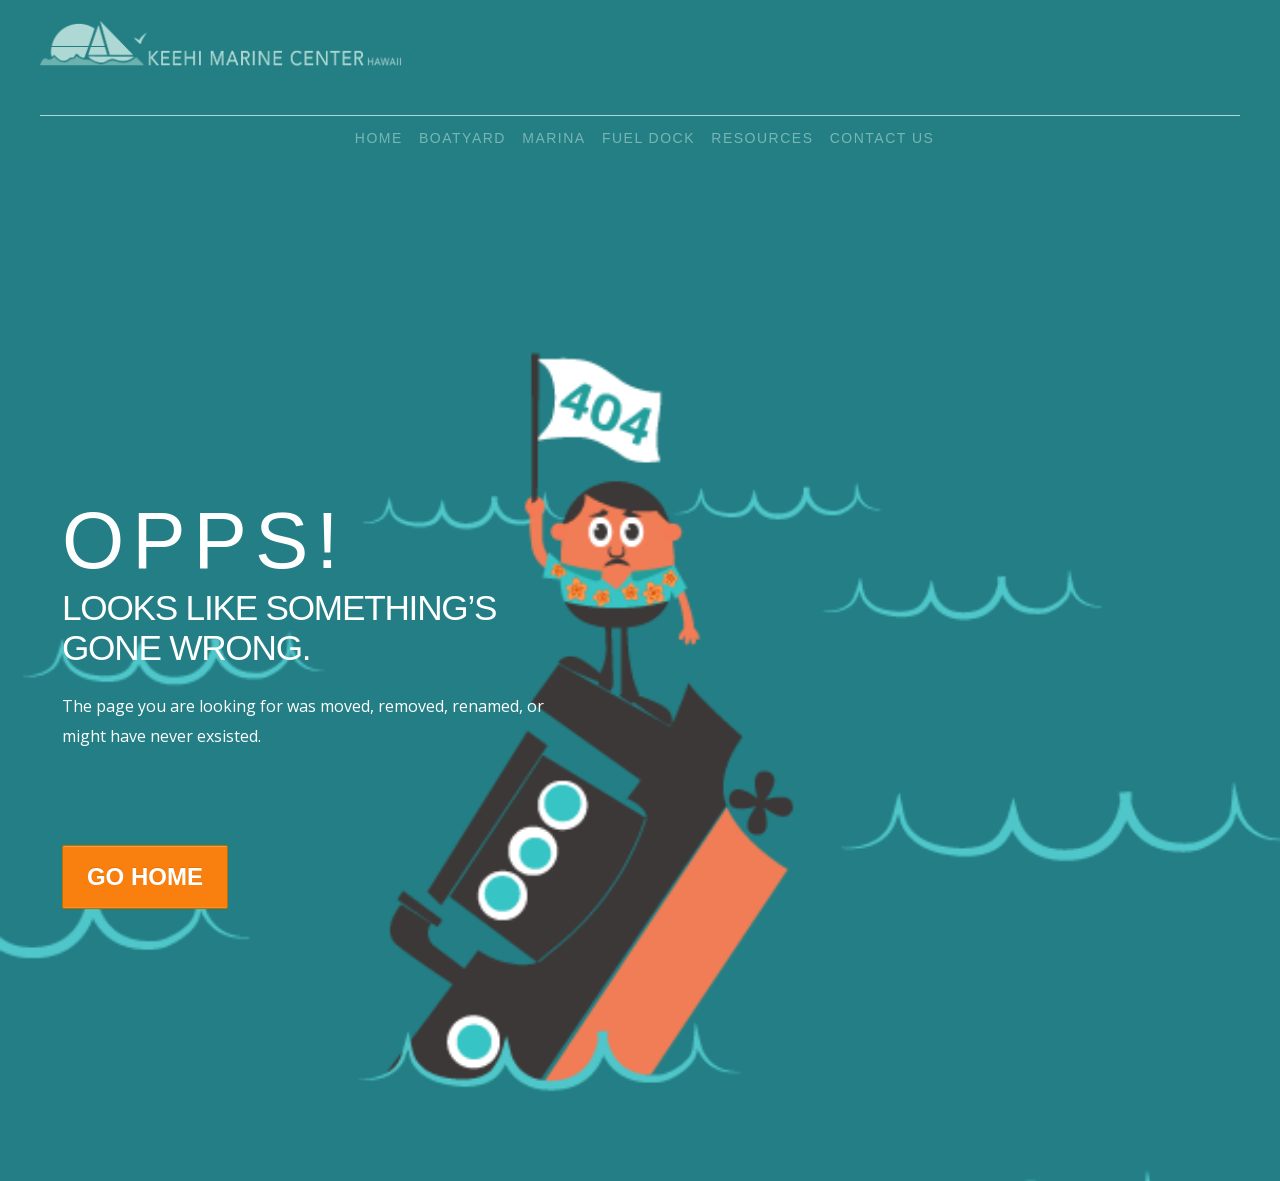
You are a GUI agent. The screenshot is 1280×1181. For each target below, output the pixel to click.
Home (365, 141)
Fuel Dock (654, 141)
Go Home (145, 876)
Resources (775, 141)
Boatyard (455, 141)
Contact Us (901, 141)
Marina (553, 141)
